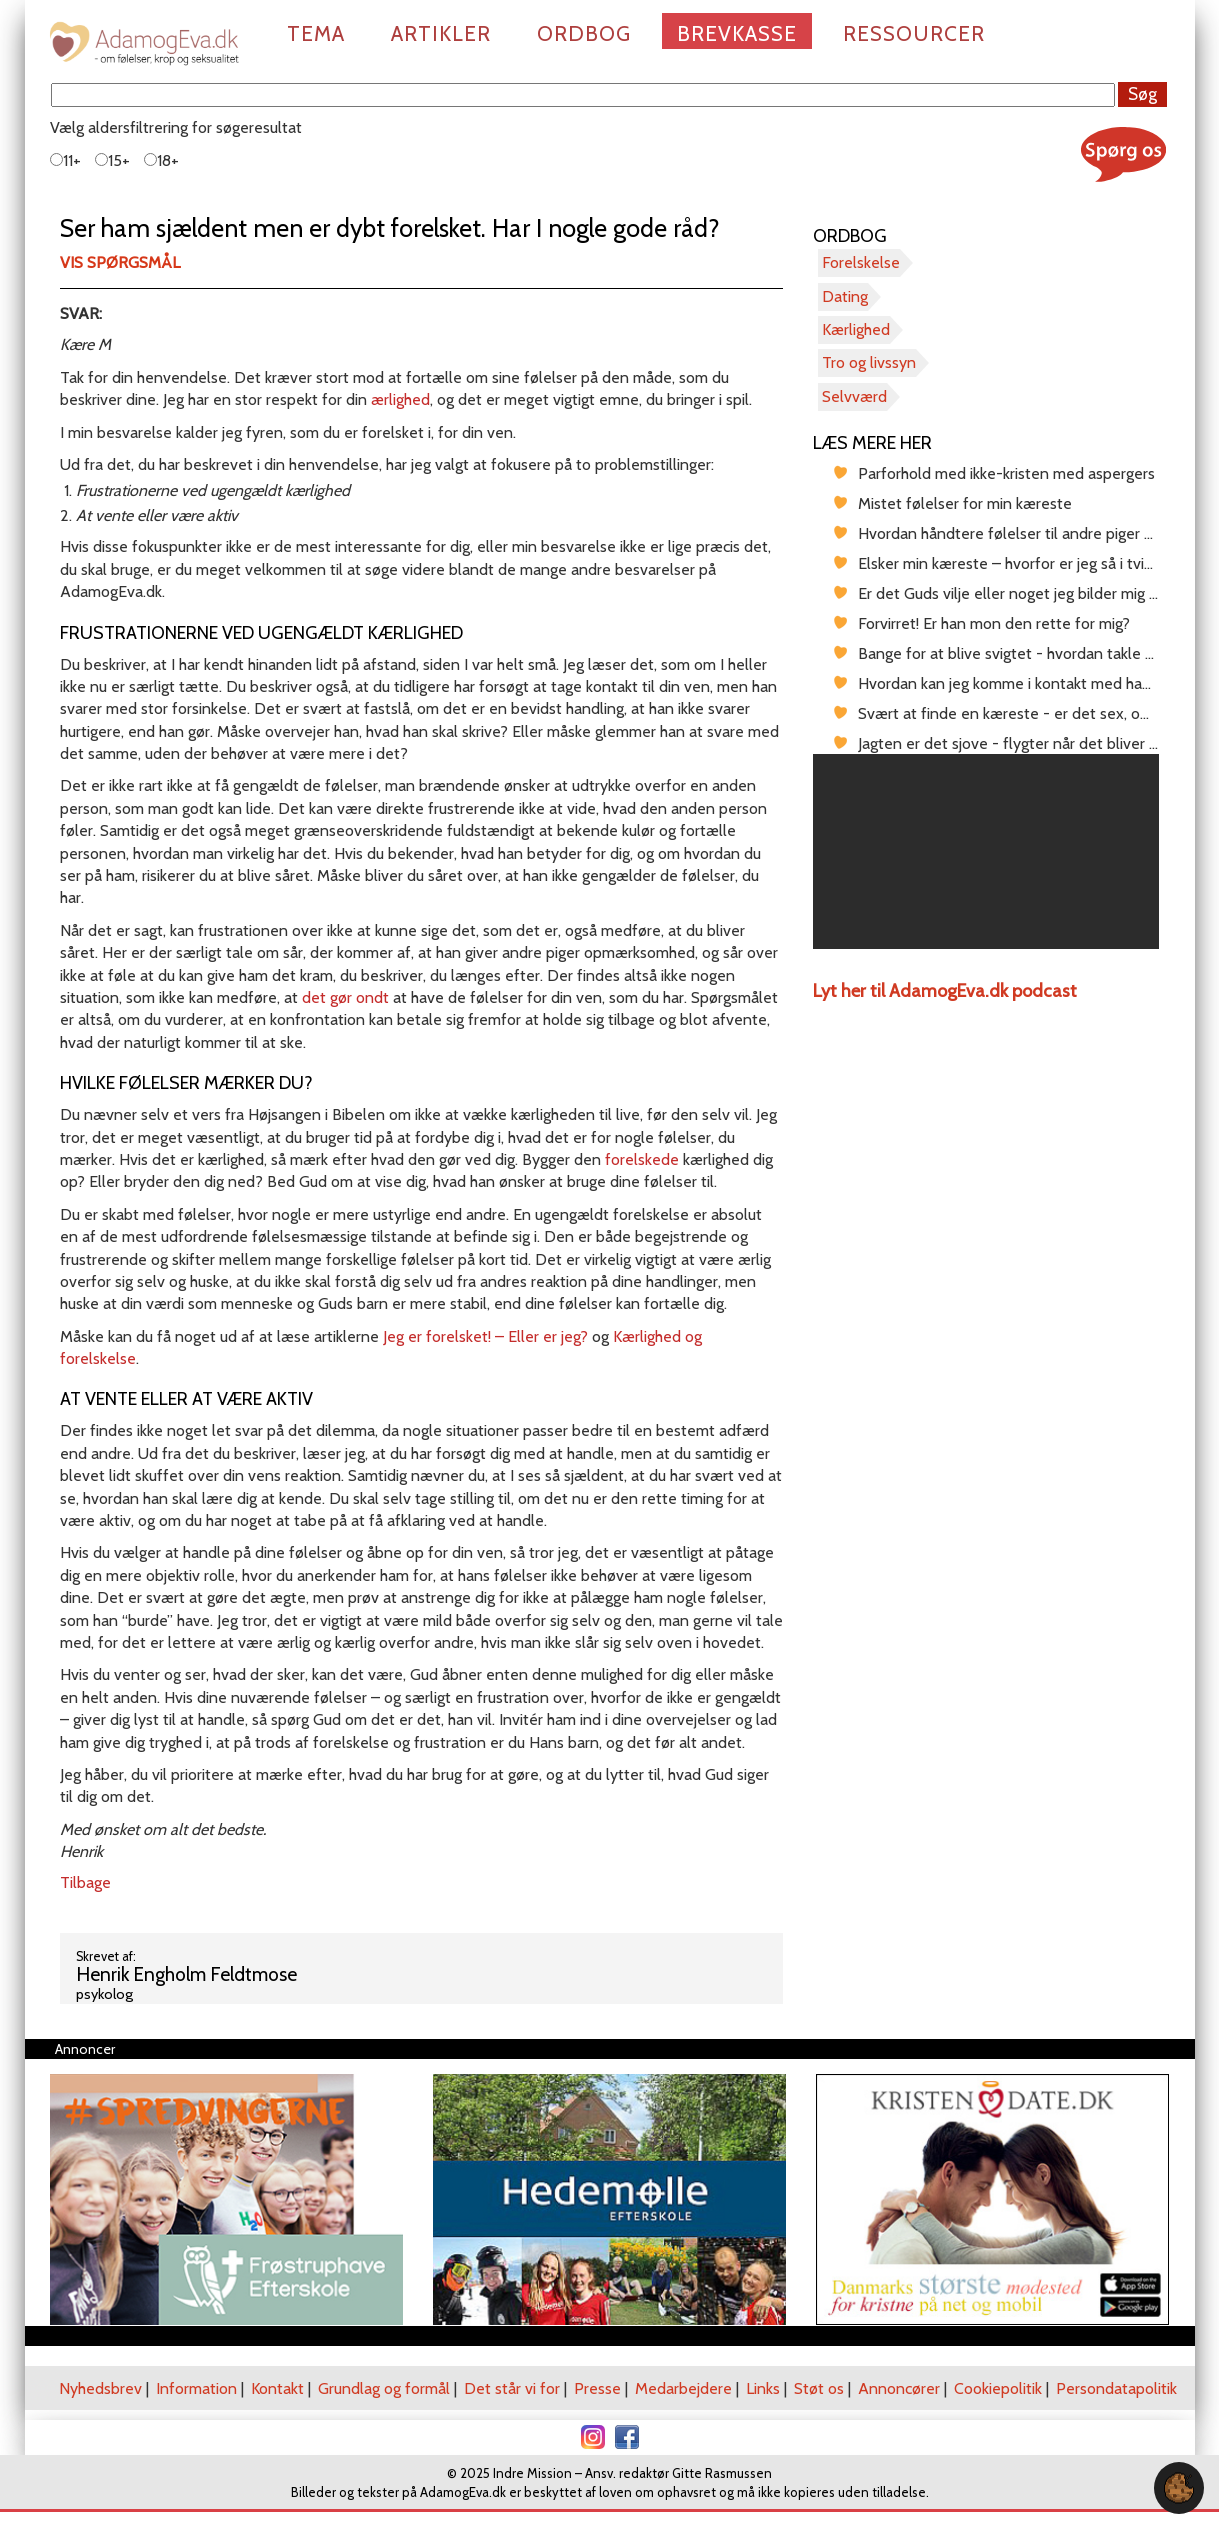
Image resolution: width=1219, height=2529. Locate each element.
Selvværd (854, 396)
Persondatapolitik (1116, 2388)
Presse (597, 2388)
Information (196, 2388)
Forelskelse (861, 262)
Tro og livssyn (869, 362)
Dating (845, 296)
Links (763, 2388)
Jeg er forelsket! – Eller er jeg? (485, 1336)
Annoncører (899, 2388)
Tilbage (85, 1882)
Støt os (819, 2388)
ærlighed (400, 399)
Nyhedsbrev (100, 2388)
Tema (316, 33)
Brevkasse (737, 33)
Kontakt (277, 2388)
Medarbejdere (683, 2388)
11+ (65, 160)
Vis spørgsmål (120, 262)
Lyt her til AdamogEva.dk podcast (945, 991)
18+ (161, 160)
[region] (986, 851)
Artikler (441, 33)
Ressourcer (914, 33)
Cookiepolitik (998, 2388)
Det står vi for (512, 2388)
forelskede (642, 1159)
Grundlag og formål (384, 2388)
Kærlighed (856, 329)
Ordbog (584, 33)
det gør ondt (345, 997)
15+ (112, 160)
